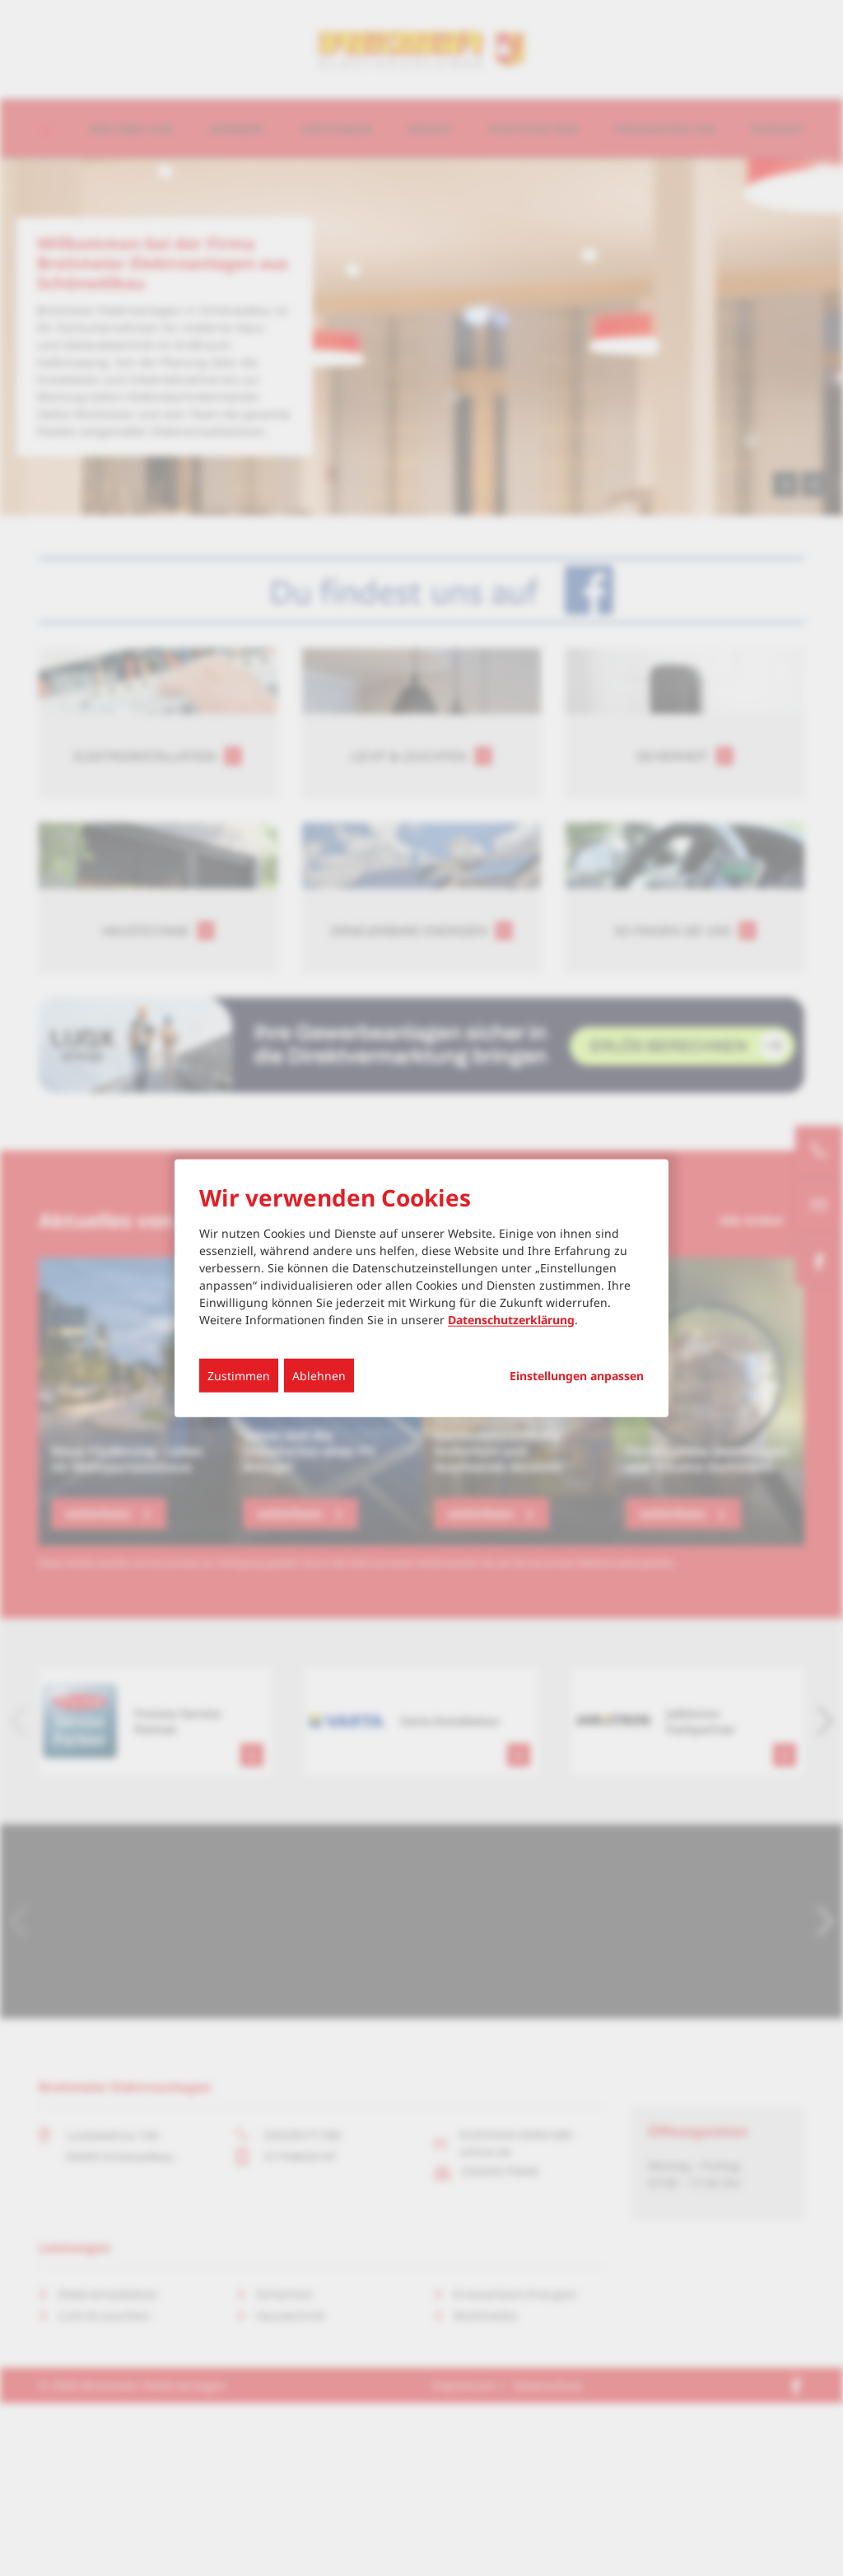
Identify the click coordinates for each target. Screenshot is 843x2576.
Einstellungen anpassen (577, 1375)
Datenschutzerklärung (511, 1319)
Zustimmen (238, 1375)
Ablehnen (319, 1375)
